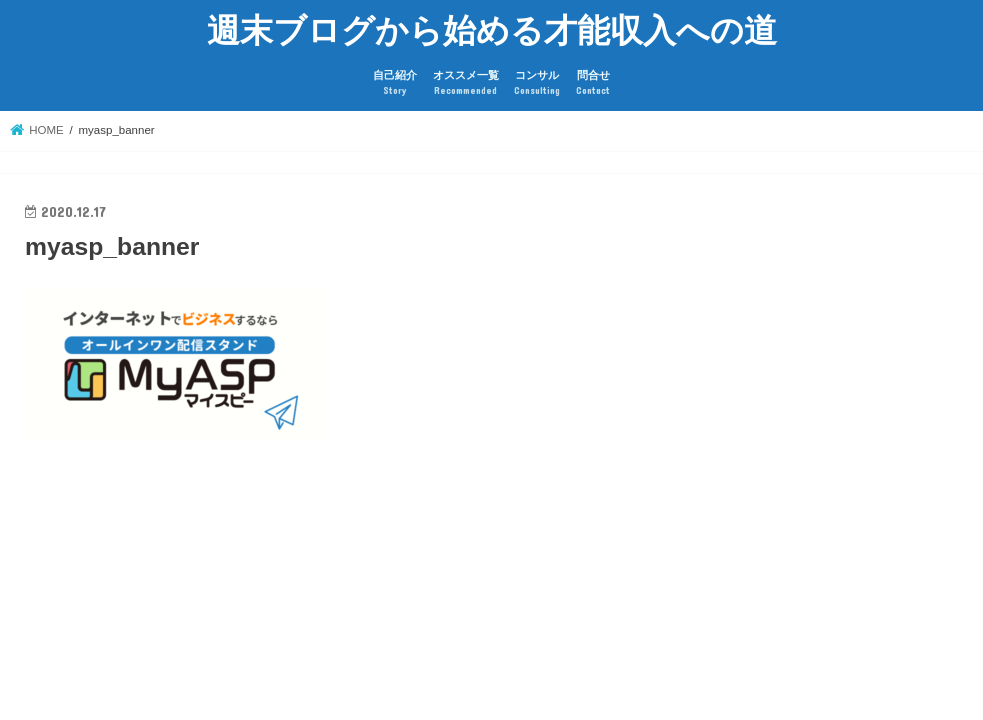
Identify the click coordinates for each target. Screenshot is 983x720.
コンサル (537, 83)
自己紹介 (395, 83)
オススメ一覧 (466, 83)
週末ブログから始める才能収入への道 (492, 29)
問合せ (593, 83)
